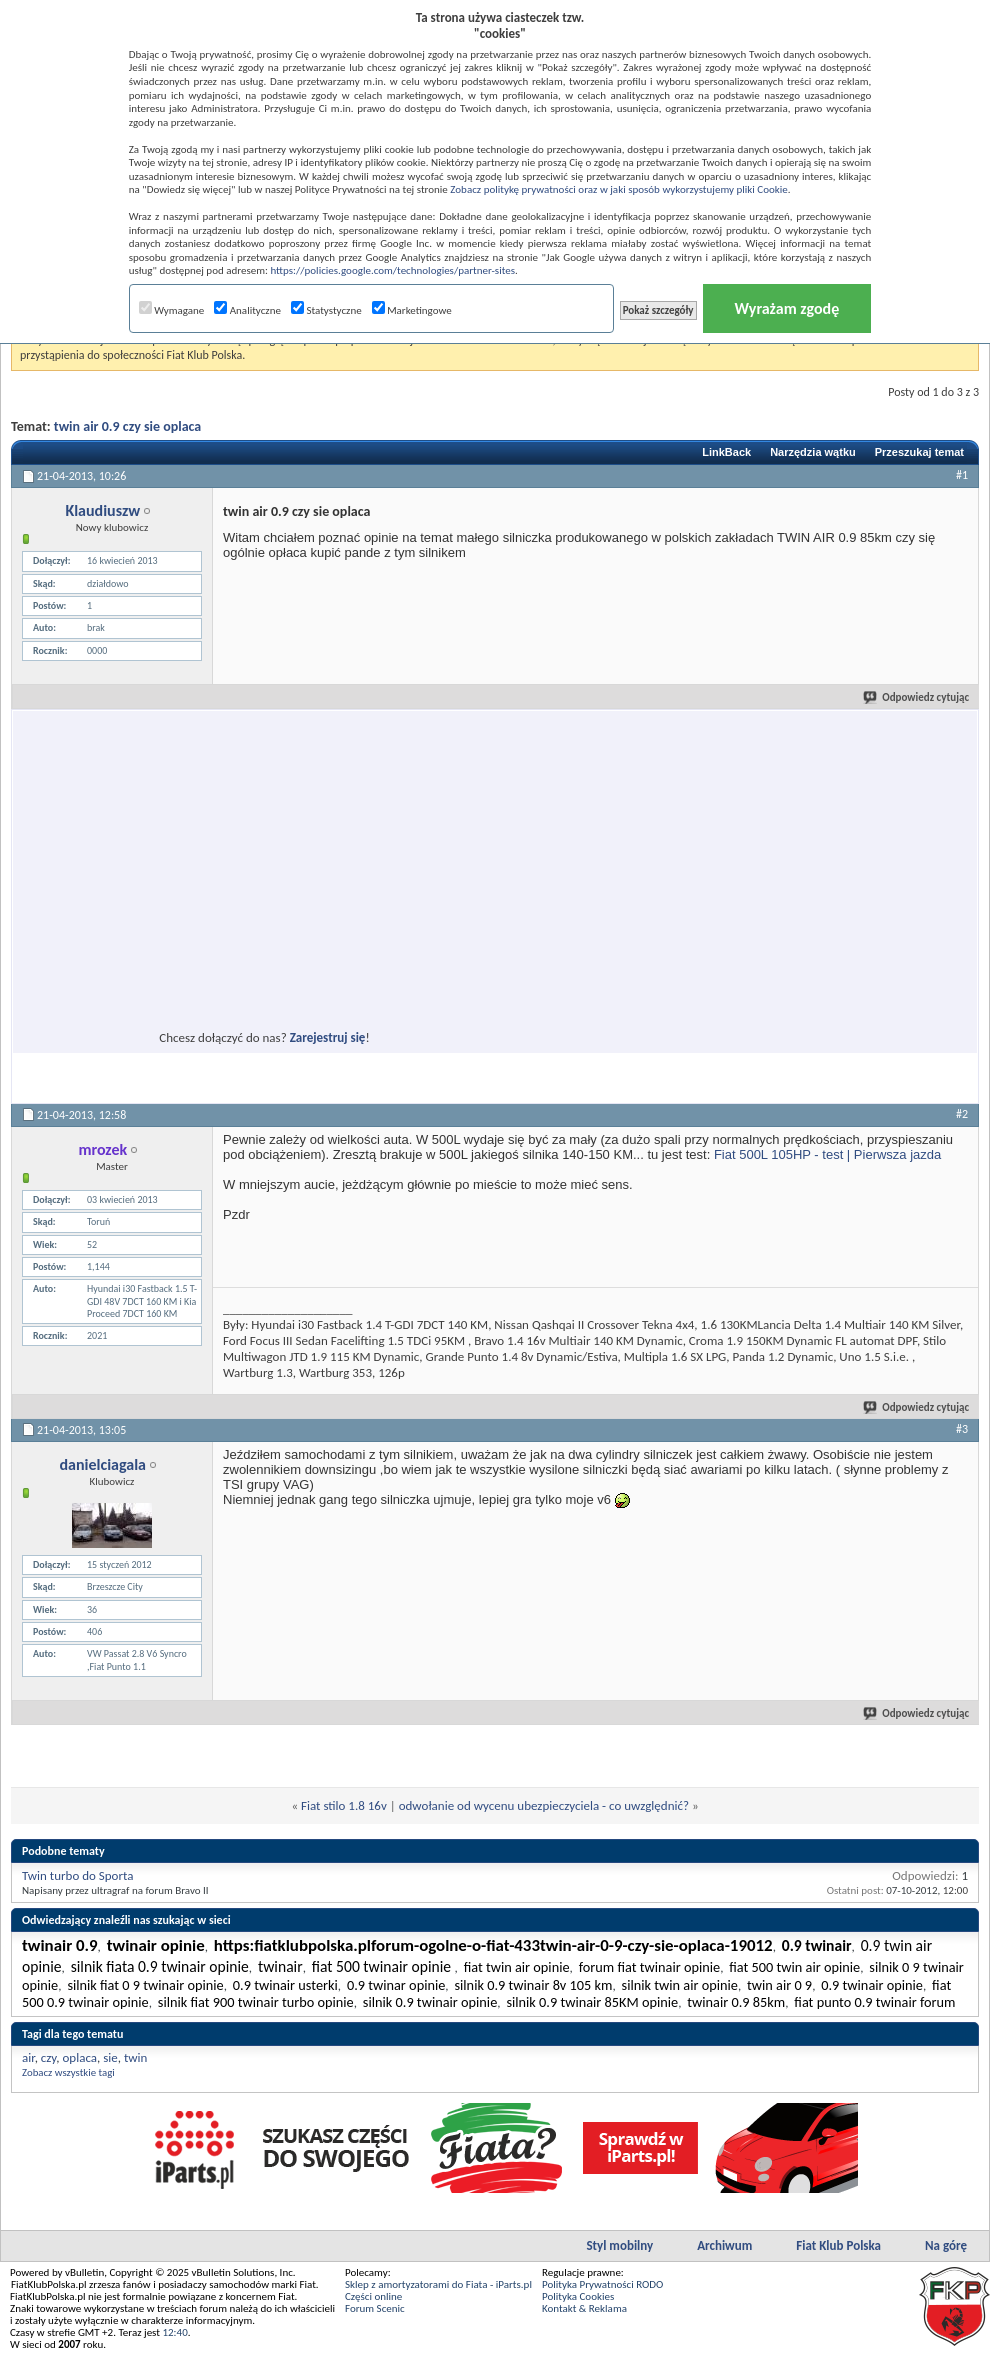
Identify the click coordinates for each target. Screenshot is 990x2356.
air (28, 2057)
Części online (373, 2296)
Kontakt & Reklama (584, 2308)
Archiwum (724, 2245)
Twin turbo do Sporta (77, 1875)
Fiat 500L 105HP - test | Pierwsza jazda (827, 1154)
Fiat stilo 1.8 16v (344, 1805)
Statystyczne (326, 310)
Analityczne (247, 310)
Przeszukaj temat (919, 452)
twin (135, 2057)
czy (48, 2057)
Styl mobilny (619, 2245)
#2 (962, 1114)
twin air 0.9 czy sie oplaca (127, 426)
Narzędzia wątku (813, 452)
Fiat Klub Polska (838, 2245)
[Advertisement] (212, 910)
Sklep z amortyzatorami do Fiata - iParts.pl (438, 2284)
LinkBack (726, 452)
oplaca (80, 2057)
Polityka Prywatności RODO (602, 2284)
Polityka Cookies (578, 2296)
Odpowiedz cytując (917, 697)
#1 (962, 475)
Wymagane (172, 310)
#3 (962, 1429)
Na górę (946, 2245)
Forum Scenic (375, 2308)
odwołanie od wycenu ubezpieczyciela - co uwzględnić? (544, 1805)
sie (110, 2057)
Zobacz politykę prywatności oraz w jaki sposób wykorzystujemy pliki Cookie (618, 189)
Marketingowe (412, 310)
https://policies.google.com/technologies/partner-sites (392, 270)
